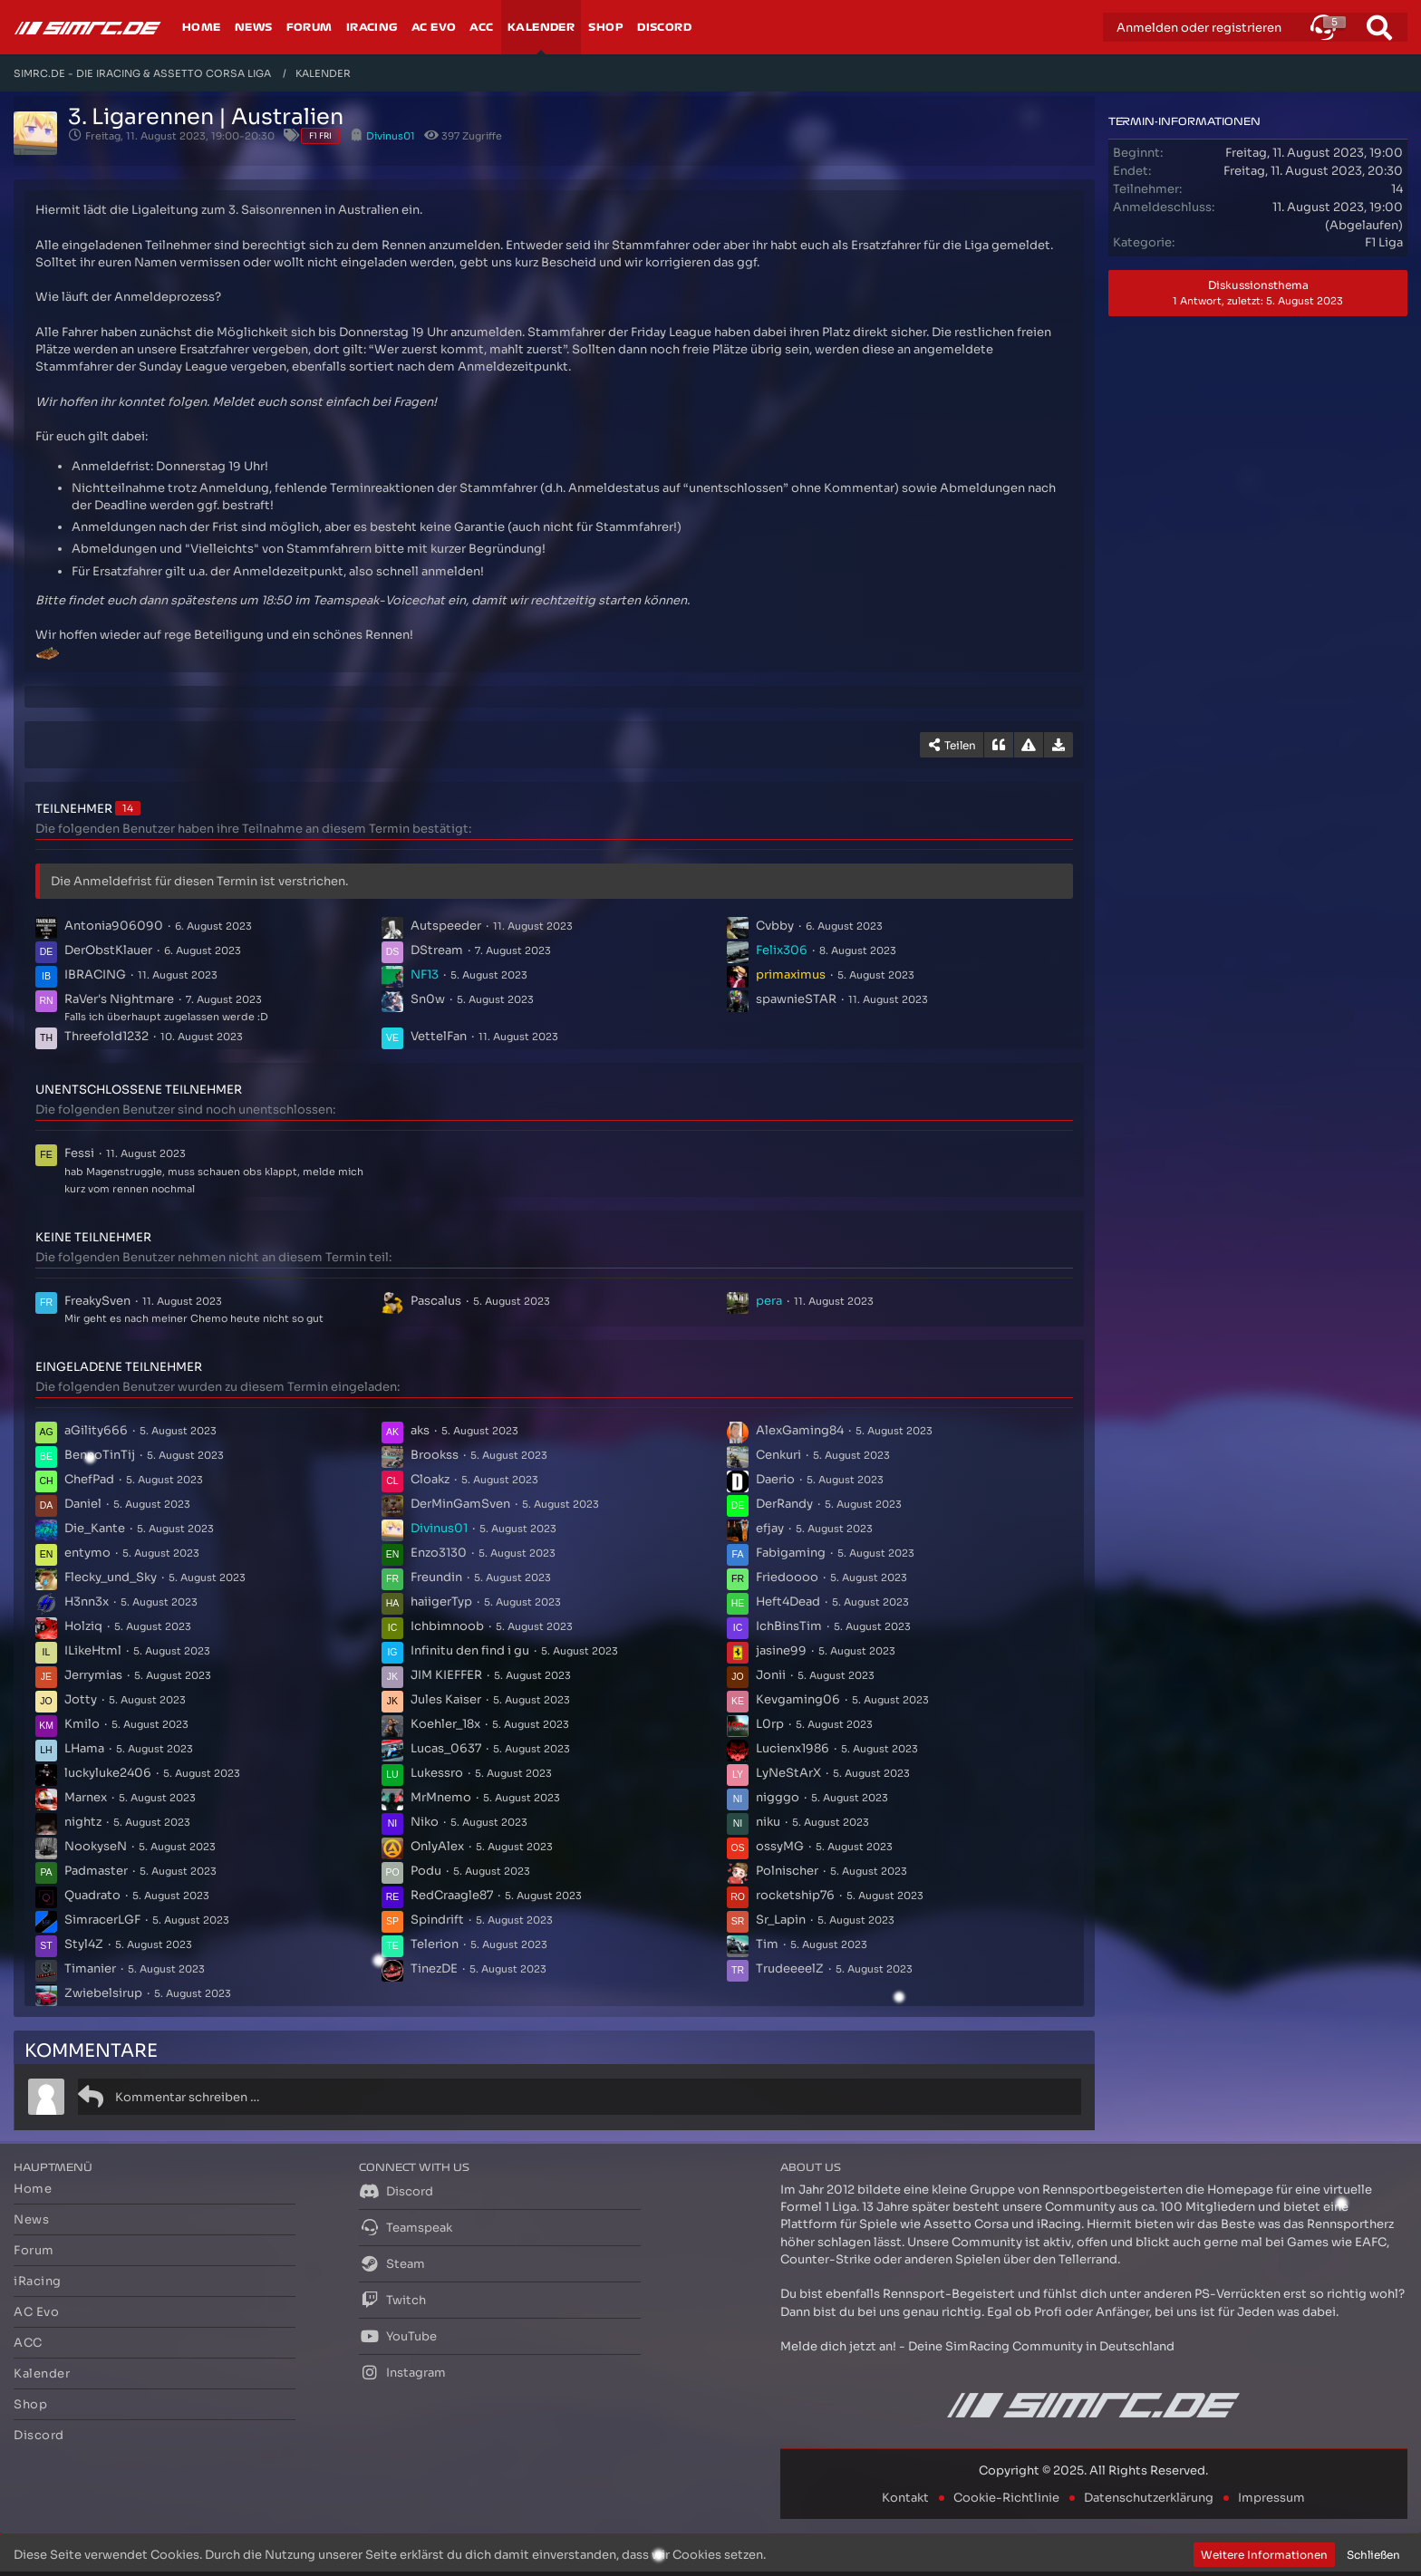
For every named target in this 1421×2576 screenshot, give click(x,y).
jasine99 (781, 1650)
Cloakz (430, 1479)
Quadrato (92, 1895)
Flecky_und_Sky (110, 1577)
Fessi (79, 1153)
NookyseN (95, 1846)
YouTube (398, 2336)
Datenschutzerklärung (1148, 2497)
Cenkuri (778, 1454)
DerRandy (784, 1503)
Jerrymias (93, 1675)
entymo (87, 1552)
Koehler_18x (445, 1724)
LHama (84, 1748)
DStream (437, 950)
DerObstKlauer (108, 950)
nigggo (777, 1797)
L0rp (770, 1724)
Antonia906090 (113, 925)
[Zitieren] (998, 744)
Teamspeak (405, 2227)
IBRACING (95, 974)
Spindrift (437, 1919)
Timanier (90, 1968)
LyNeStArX (788, 1772)
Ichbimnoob (447, 1626)
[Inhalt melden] (1028, 744)
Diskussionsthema (1258, 293)
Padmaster (96, 1870)
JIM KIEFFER (446, 1675)
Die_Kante (94, 1528)
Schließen (1373, 2555)
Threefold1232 (106, 1036)
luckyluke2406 (107, 1772)
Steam (392, 2263)
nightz (83, 1821)
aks (420, 1430)
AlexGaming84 (800, 1430)
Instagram (402, 2372)
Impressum (1271, 2497)
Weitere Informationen (1264, 2555)
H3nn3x (86, 1601)
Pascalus (436, 1300)
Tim (767, 1944)
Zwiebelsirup (103, 1993)
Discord (396, 2191)
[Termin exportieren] (1058, 744)
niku (768, 1821)
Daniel (83, 1503)
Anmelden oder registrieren (1198, 27)
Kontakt (905, 2497)
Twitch (392, 2300)
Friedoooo (787, 1577)
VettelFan (439, 1036)
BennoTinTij (99, 1454)
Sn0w (428, 999)
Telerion (435, 1944)
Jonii (771, 1675)
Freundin (436, 1577)
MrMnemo (441, 1797)
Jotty (80, 1699)
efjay (770, 1528)
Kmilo (82, 1724)
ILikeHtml (92, 1650)
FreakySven (97, 1300)
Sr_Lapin (781, 1919)
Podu (426, 1870)
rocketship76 (795, 1895)
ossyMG (780, 1846)
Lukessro (437, 1772)
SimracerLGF (102, 1919)
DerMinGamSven (460, 1503)
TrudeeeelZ (790, 1968)
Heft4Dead (788, 1601)
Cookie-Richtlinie (1006, 2497)
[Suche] (1379, 27)
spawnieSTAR (796, 999)
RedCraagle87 (452, 1895)
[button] (1323, 27)
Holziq (83, 1626)
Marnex (85, 1797)
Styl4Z (83, 1944)
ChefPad (89, 1479)
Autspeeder (446, 925)
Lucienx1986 (792, 1748)
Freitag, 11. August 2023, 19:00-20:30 (180, 136)
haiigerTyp (441, 1601)
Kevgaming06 (798, 1699)
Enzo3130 (439, 1552)
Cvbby (775, 925)
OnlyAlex (437, 1846)
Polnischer (787, 1870)
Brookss (435, 1454)
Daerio (775, 1479)
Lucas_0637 (446, 1748)
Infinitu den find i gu (470, 1650)
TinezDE (434, 1968)
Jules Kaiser (446, 1699)
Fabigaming (791, 1552)
